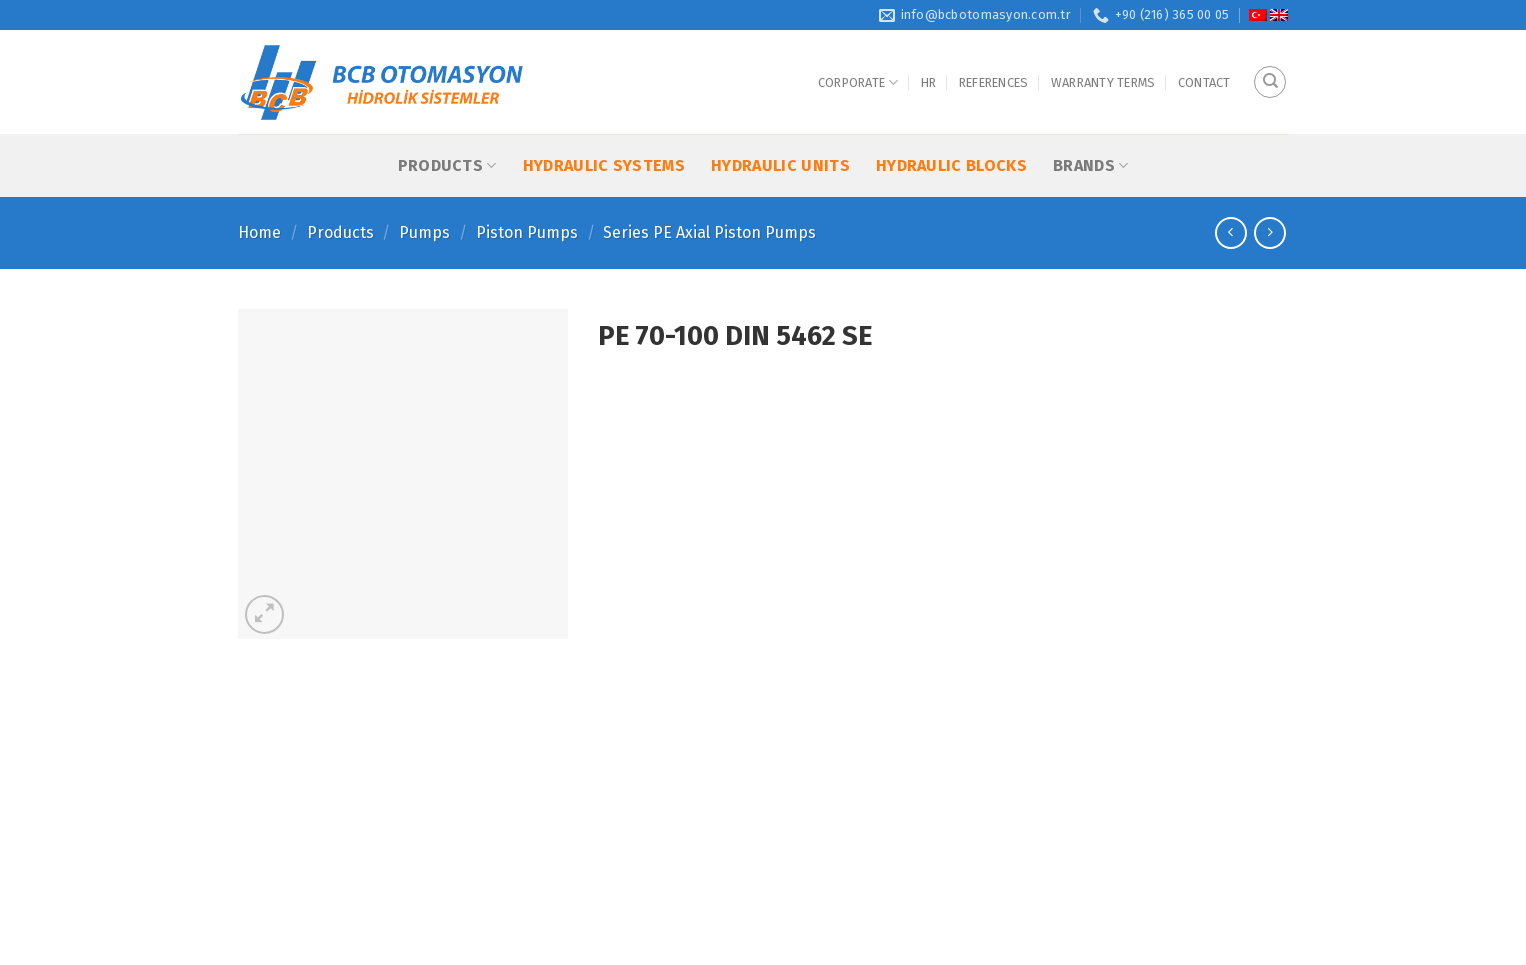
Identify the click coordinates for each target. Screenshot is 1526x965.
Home (259, 232)
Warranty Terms (1103, 82)
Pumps (424, 232)
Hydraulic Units (780, 165)
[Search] (1270, 82)
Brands (1090, 165)
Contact (1204, 82)
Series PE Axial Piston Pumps (709, 232)
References (994, 82)
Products (447, 165)
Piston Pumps (527, 232)
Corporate (858, 82)
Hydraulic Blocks (951, 165)
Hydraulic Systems (604, 165)
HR (929, 82)
